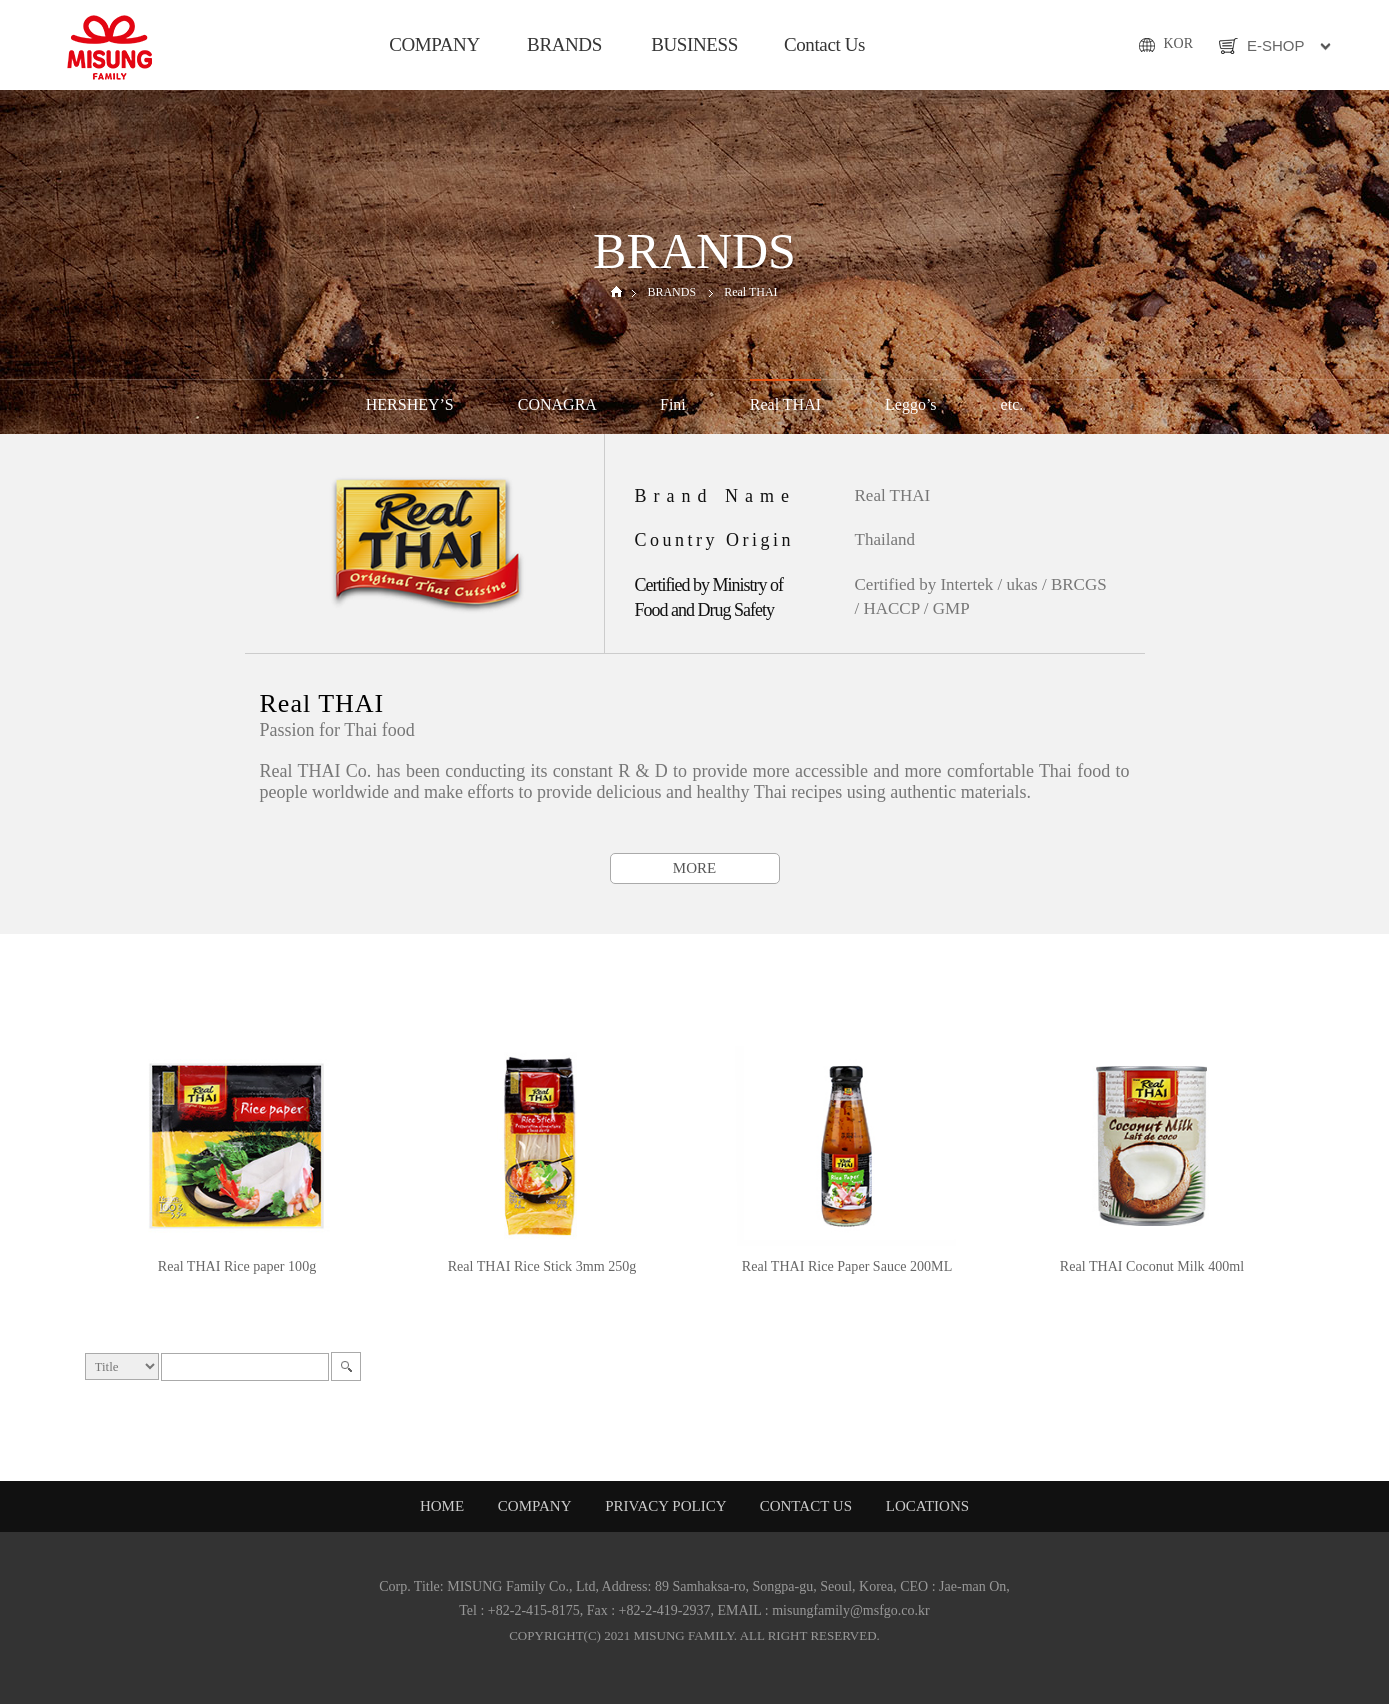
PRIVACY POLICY (667, 1506)
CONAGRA (557, 404)
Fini (673, 404)
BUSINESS (694, 44)
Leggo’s (911, 404)
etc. (1012, 404)
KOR (1178, 43)
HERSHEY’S (410, 404)
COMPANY (434, 44)
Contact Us (824, 44)
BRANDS (564, 44)
